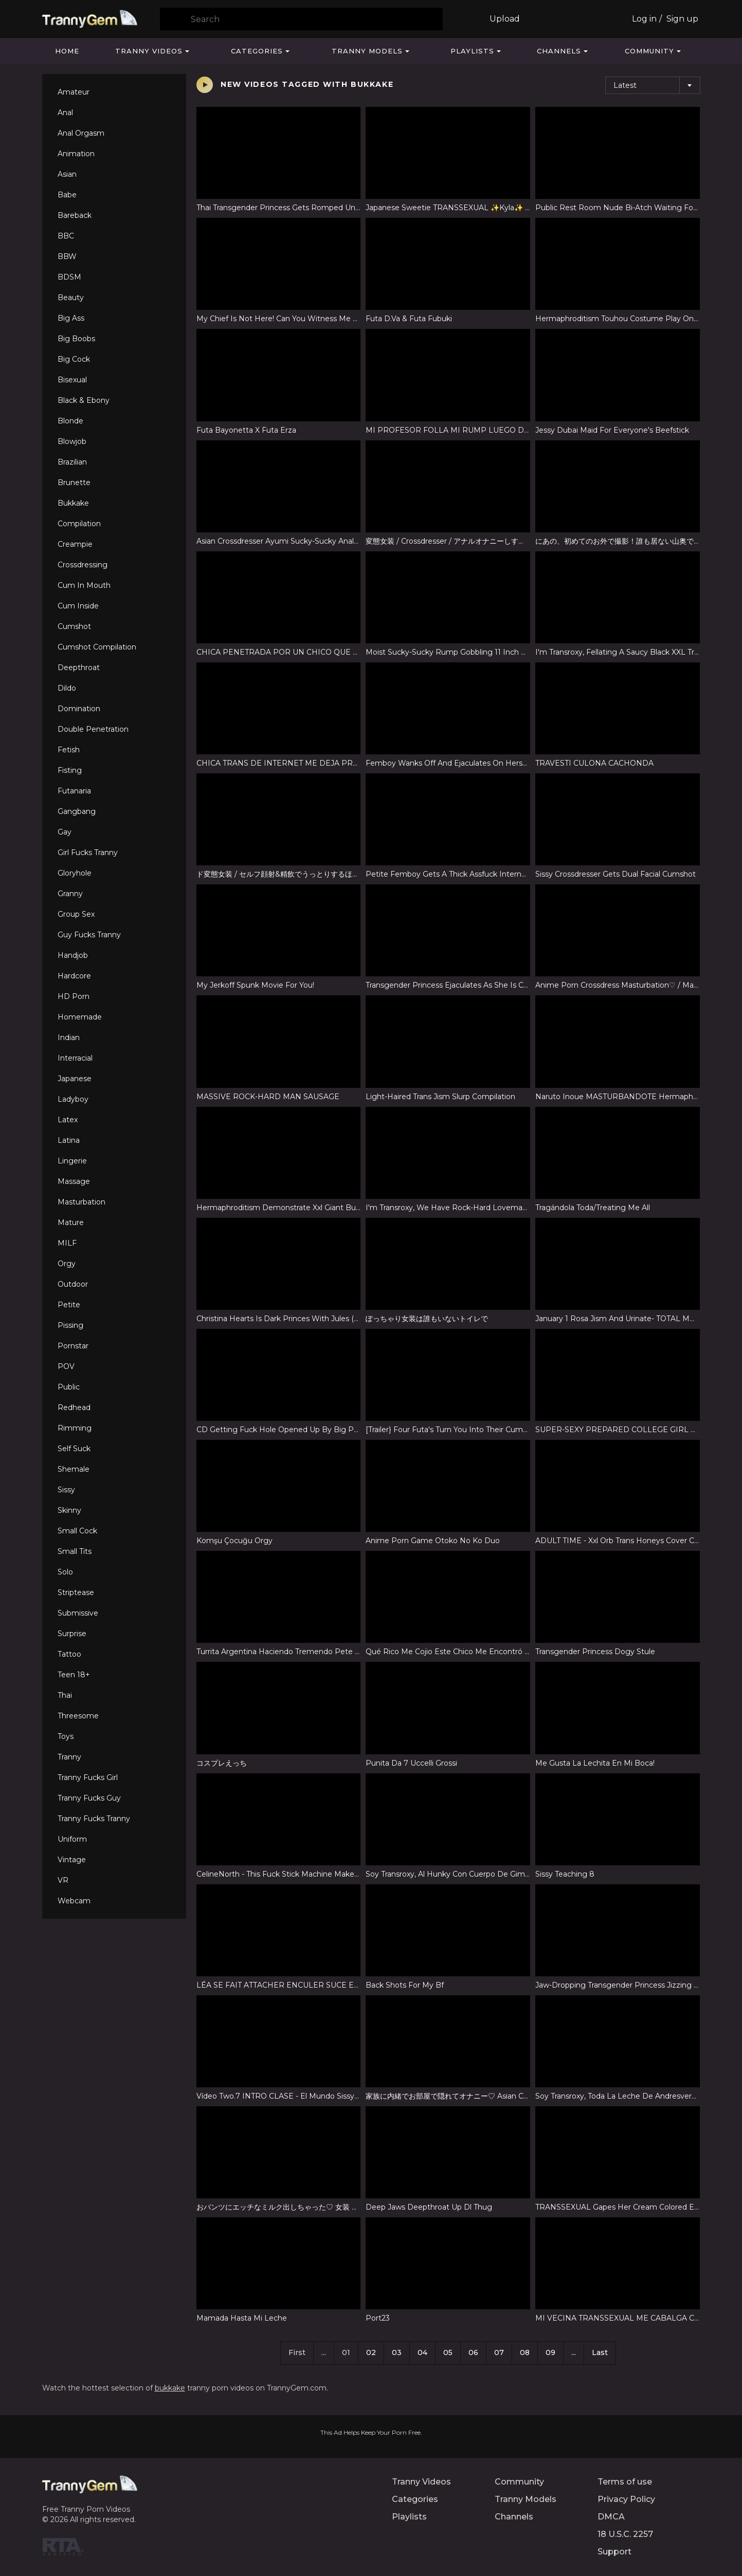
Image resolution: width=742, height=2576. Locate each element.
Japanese (75, 1078)
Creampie (75, 544)
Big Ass (71, 318)
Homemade (80, 1017)
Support (614, 2551)
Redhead (74, 1407)
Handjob (73, 955)
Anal (65, 112)
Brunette (74, 482)
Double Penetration (93, 729)
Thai (65, 1695)
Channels (559, 51)
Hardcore (74, 975)
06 (473, 2352)
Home (67, 51)
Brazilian (72, 462)
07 (499, 2352)
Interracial (75, 1058)
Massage (74, 1181)
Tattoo (69, 1654)
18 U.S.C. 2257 (625, 2534)
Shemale (73, 1469)
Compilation (79, 523)
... (573, 2352)
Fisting (70, 770)
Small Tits (75, 1551)
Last (600, 2352)
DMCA (611, 2517)
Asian (67, 174)
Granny (70, 893)
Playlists (472, 51)
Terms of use (625, 2482)
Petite (69, 1304)
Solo (65, 1572)
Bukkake (73, 503)
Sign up (682, 19)
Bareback (75, 215)
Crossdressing (82, 564)
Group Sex (76, 914)
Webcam (74, 1900)
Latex (68, 1119)
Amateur (73, 92)
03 (397, 2352)
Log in (644, 19)
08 (525, 2352)
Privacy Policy (626, 2499)
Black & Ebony (84, 400)
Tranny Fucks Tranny (94, 1818)
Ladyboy (73, 1099)
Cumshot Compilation (97, 647)
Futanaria (74, 790)
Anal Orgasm (81, 133)
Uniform (72, 1839)
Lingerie (72, 1160)
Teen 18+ (74, 1674)
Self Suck (74, 1448)
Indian (69, 1037)
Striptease (76, 1592)
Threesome (78, 1715)
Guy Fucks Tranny (89, 934)
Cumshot (74, 626)
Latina (69, 1140)
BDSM (69, 277)
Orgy (67, 1263)
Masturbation (81, 1202)
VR (63, 1880)
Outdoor (73, 1284)
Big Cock (74, 359)
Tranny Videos (149, 51)
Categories (257, 51)
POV (66, 1366)
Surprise (72, 1633)
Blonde (70, 420)
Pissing (70, 1325)
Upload (505, 19)
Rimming (75, 1428)
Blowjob (72, 441)
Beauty (71, 297)
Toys (66, 1736)
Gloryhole (75, 873)
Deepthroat (79, 667)
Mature (71, 1222)
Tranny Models (367, 51)
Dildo (67, 688)
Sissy (66, 1489)
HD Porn (73, 996)
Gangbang (77, 811)
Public (69, 1387)
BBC (66, 235)
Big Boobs (76, 338)
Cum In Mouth (84, 585)
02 (371, 2352)
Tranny (69, 1757)
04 (422, 2352)
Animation (76, 153)
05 (448, 2352)
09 (550, 2352)
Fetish (69, 749)
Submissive (78, 1613)
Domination (79, 708)
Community (649, 51)
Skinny (69, 1510)
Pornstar (73, 1345)
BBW (67, 256)
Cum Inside (78, 605)
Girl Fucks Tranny (88, 852)
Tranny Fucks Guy (89, 1798)
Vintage (72, 1859)
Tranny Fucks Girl (88, 1777)
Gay (64, 832)
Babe (67, 194)
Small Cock (77, 1530)
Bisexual (72, 379)
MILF (67, 1243)
